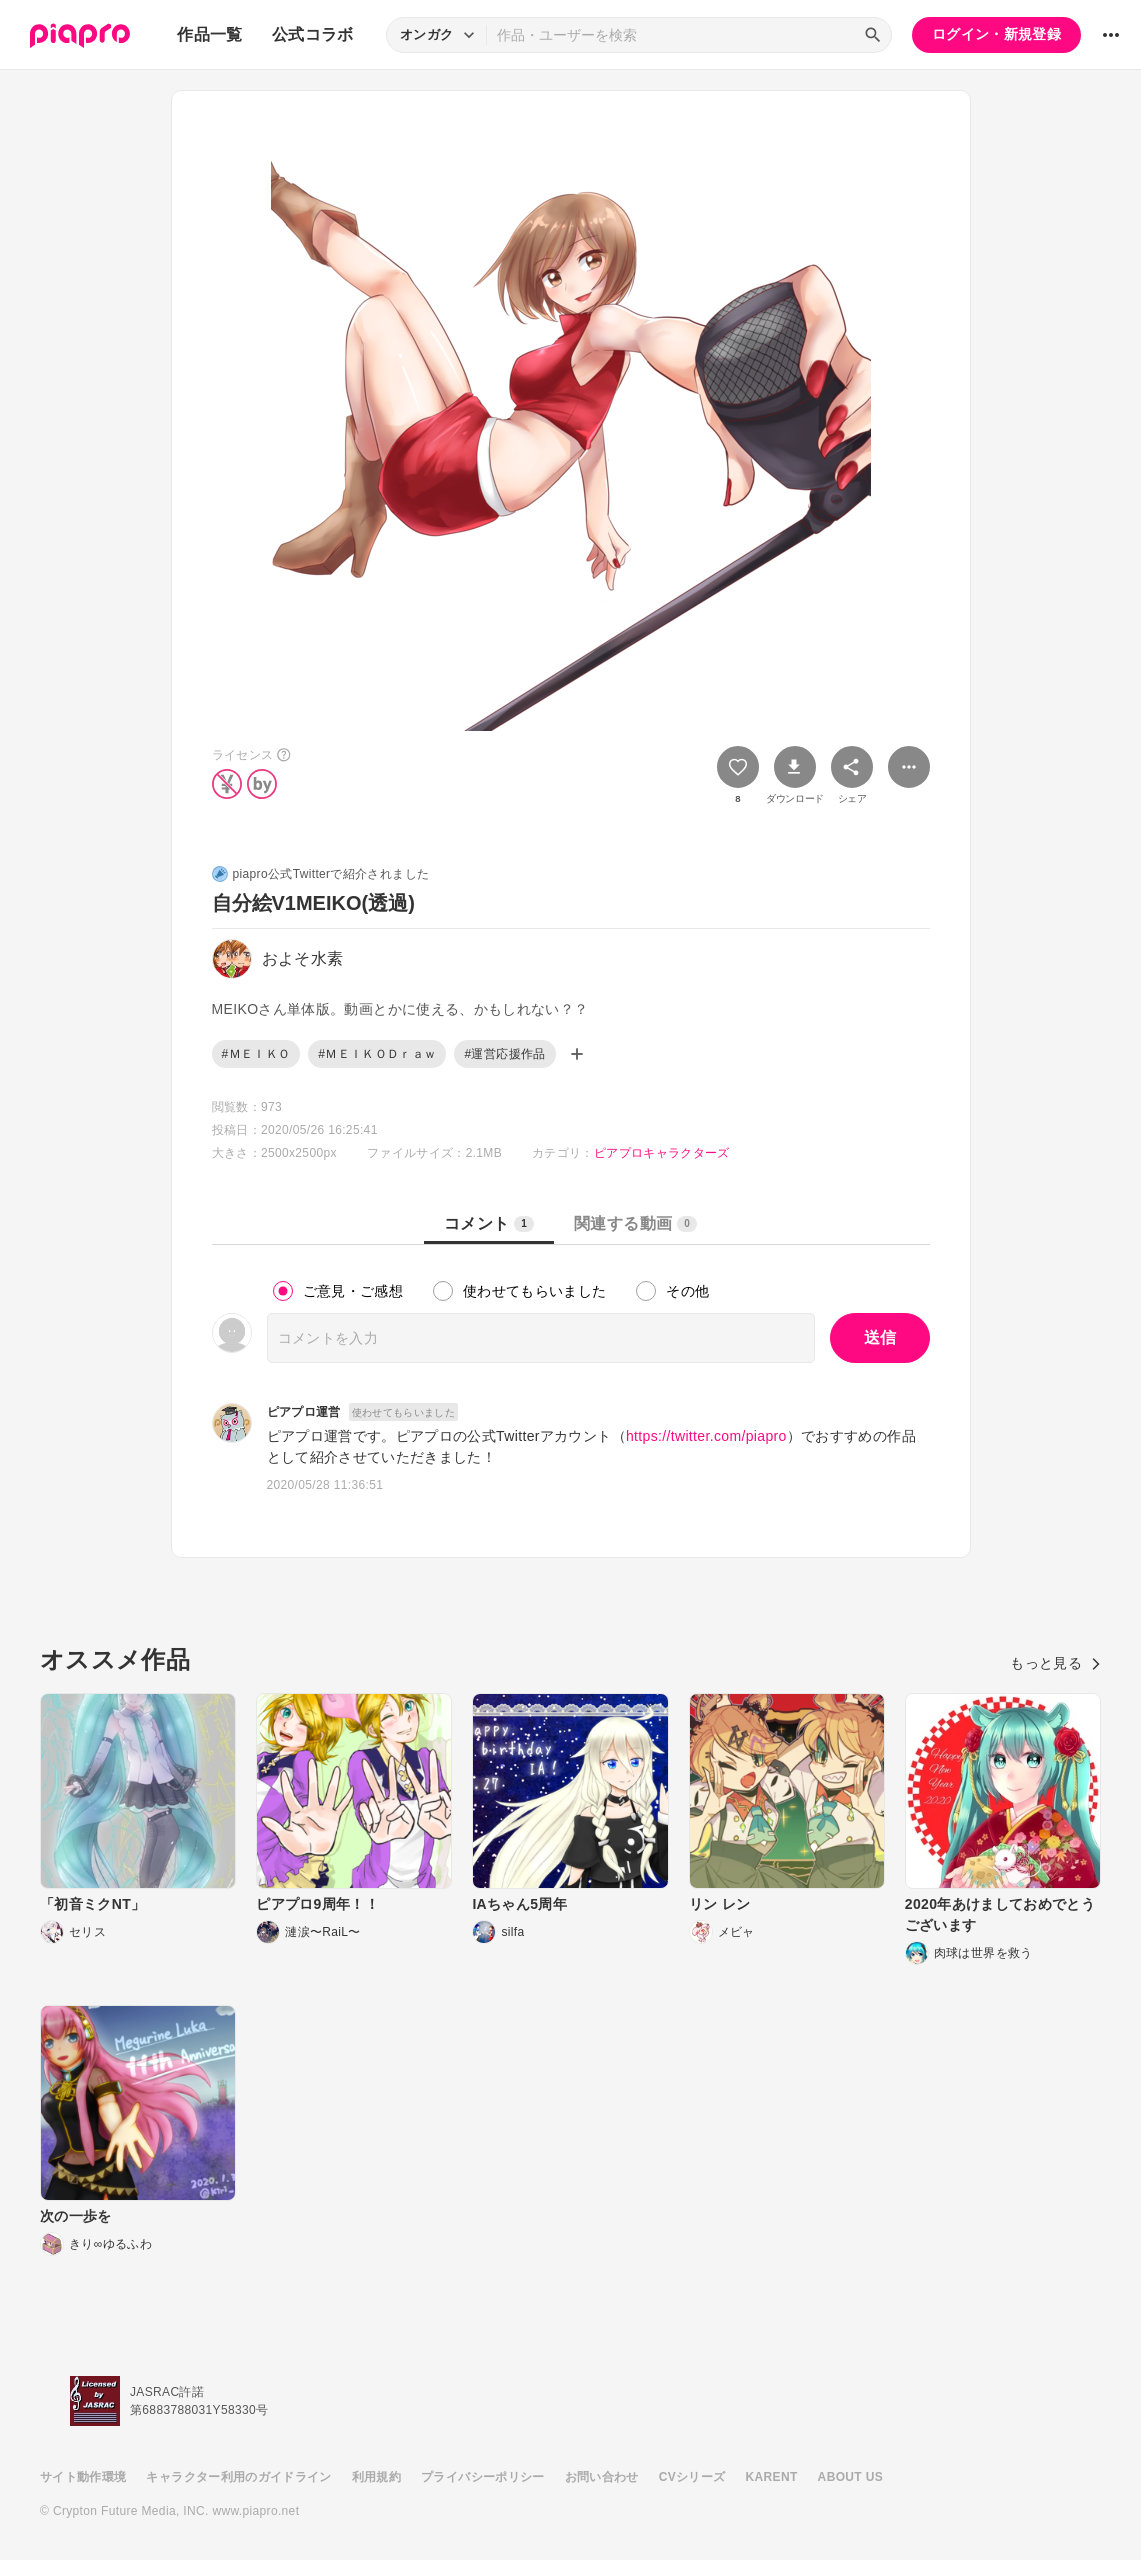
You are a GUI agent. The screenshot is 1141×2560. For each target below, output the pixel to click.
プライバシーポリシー (483, 2477)
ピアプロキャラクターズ (662, 1153)
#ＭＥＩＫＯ (256, 1054)
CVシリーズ (692, 2477)
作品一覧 (209, 34)
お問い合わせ (602, 2477)
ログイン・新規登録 (996, 34)
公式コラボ (313, 34)
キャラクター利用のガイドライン (238, 2477)
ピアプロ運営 (304, 1412)
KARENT (772, 2477)
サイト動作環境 (83, 2477)
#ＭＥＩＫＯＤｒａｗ (377, 1054)
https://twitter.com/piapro (706, 1436)
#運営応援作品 (504, 1054)
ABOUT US (850, 2477)
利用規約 (376, 2477)
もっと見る (1055, 1663)
